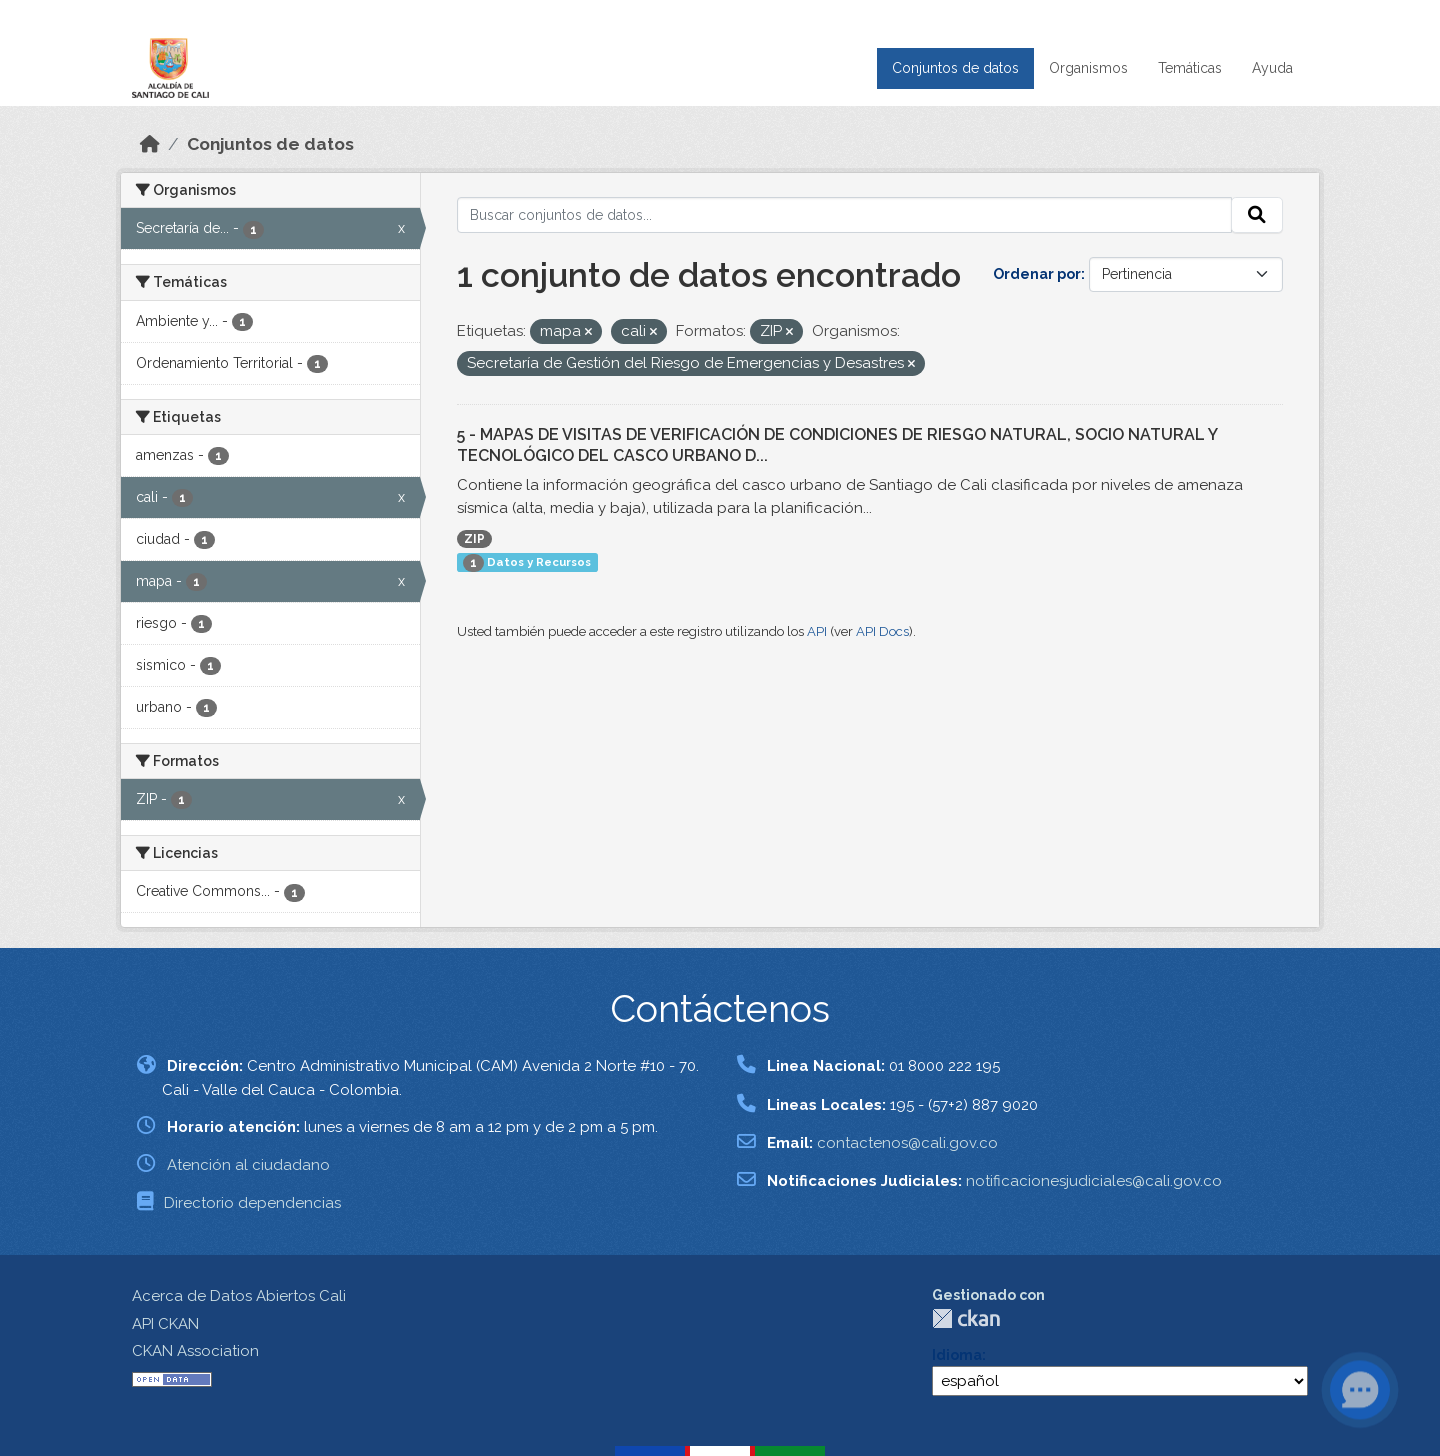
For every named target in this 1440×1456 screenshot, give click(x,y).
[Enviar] (1257, 215)
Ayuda (1272, 68)
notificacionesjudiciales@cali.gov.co (1094, 1181)
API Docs (882, 631)
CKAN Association (195, 1351)
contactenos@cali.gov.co (907, 1143)
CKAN (966, 1318)
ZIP (474, 539)
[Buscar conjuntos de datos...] (845, 215)
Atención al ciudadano (248, 1165)
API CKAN (165, 1324)
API (817, 631)
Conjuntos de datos (955, 68)
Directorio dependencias (252, 1203)
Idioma (957, 1355)
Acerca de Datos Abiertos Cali (239, 1296)
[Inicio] (150, 144)
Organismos (1088, 68)
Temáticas (1190, 68)
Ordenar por (1037, 274)
